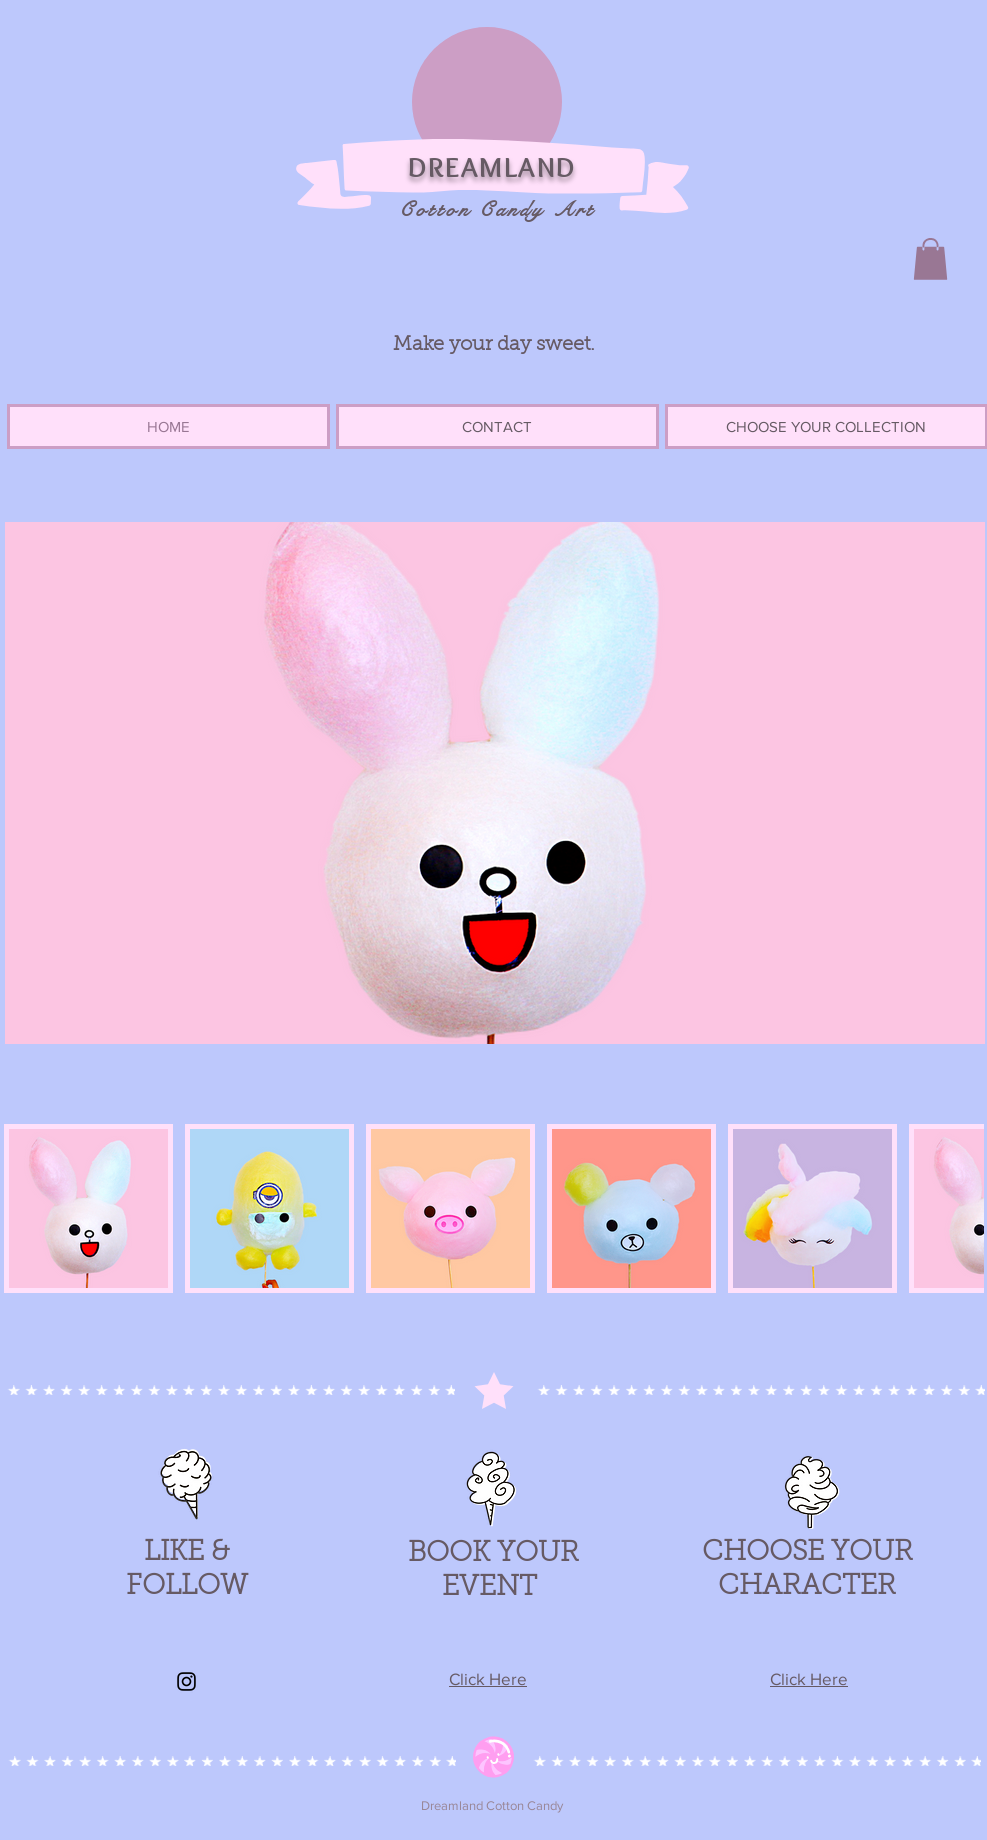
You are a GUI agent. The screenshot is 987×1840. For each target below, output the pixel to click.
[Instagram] (186, 1681)
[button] (930, 259)
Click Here (488, 1678)
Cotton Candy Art (497, 209)
